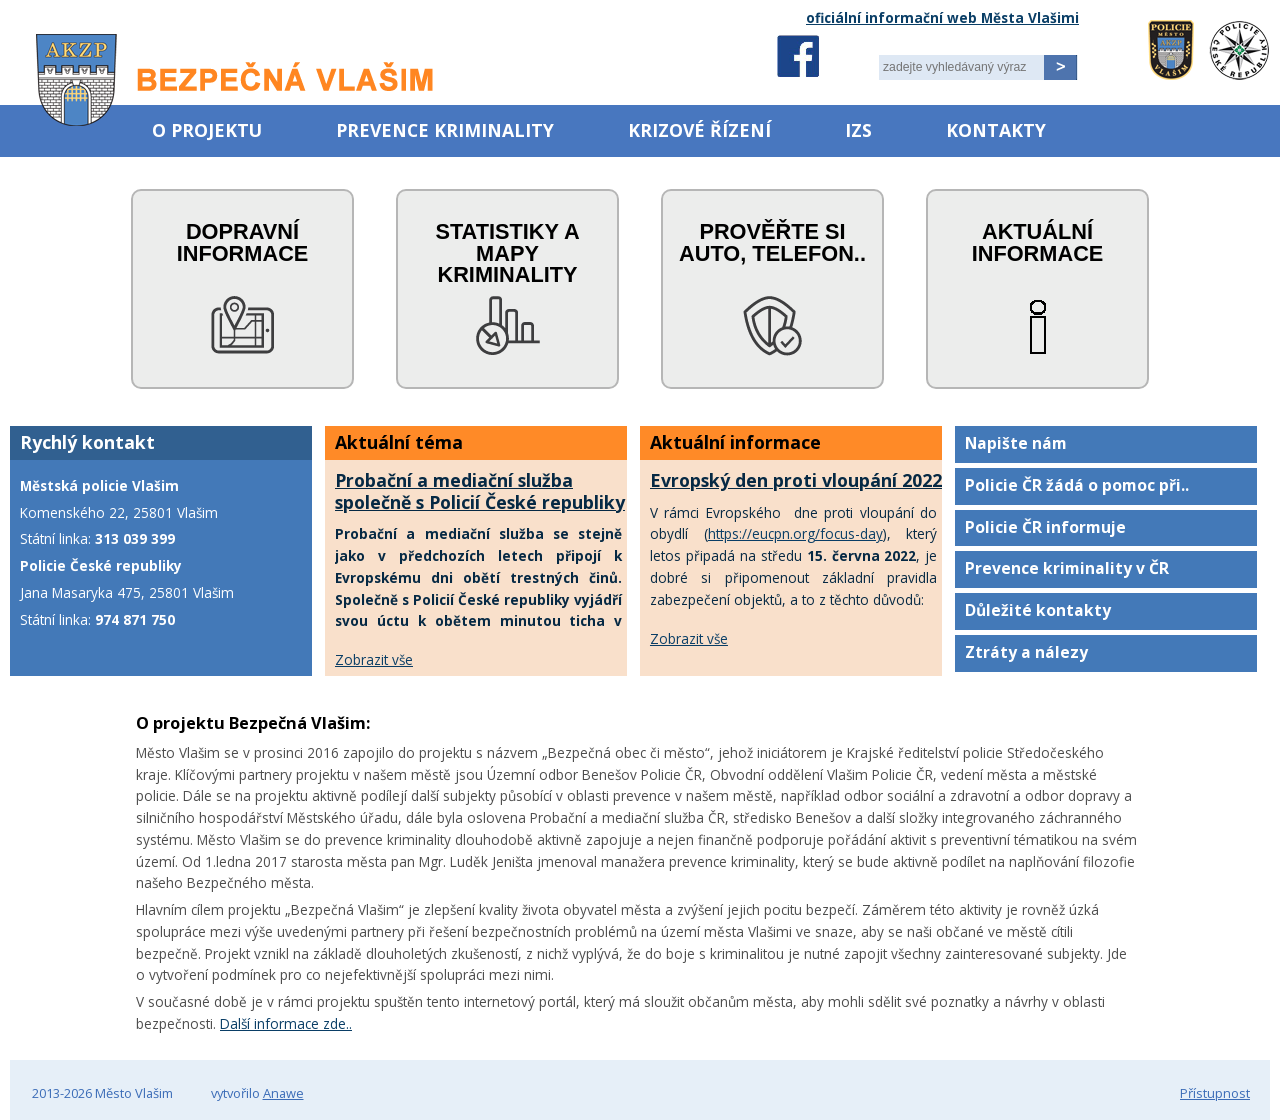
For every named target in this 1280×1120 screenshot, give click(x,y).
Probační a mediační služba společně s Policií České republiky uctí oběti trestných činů (480, 502)
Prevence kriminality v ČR (1067, 568)
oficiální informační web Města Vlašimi (942, 17)
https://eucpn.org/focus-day (795, 533)
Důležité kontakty (1038, 610)
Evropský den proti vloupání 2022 (796, 480)
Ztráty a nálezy (1026, 652)
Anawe (283, 1093)
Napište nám (1016, 443)
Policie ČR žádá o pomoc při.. (1077, 485)
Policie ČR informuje (1045, 527)
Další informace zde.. (286, 1023)
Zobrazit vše (374, 659)
